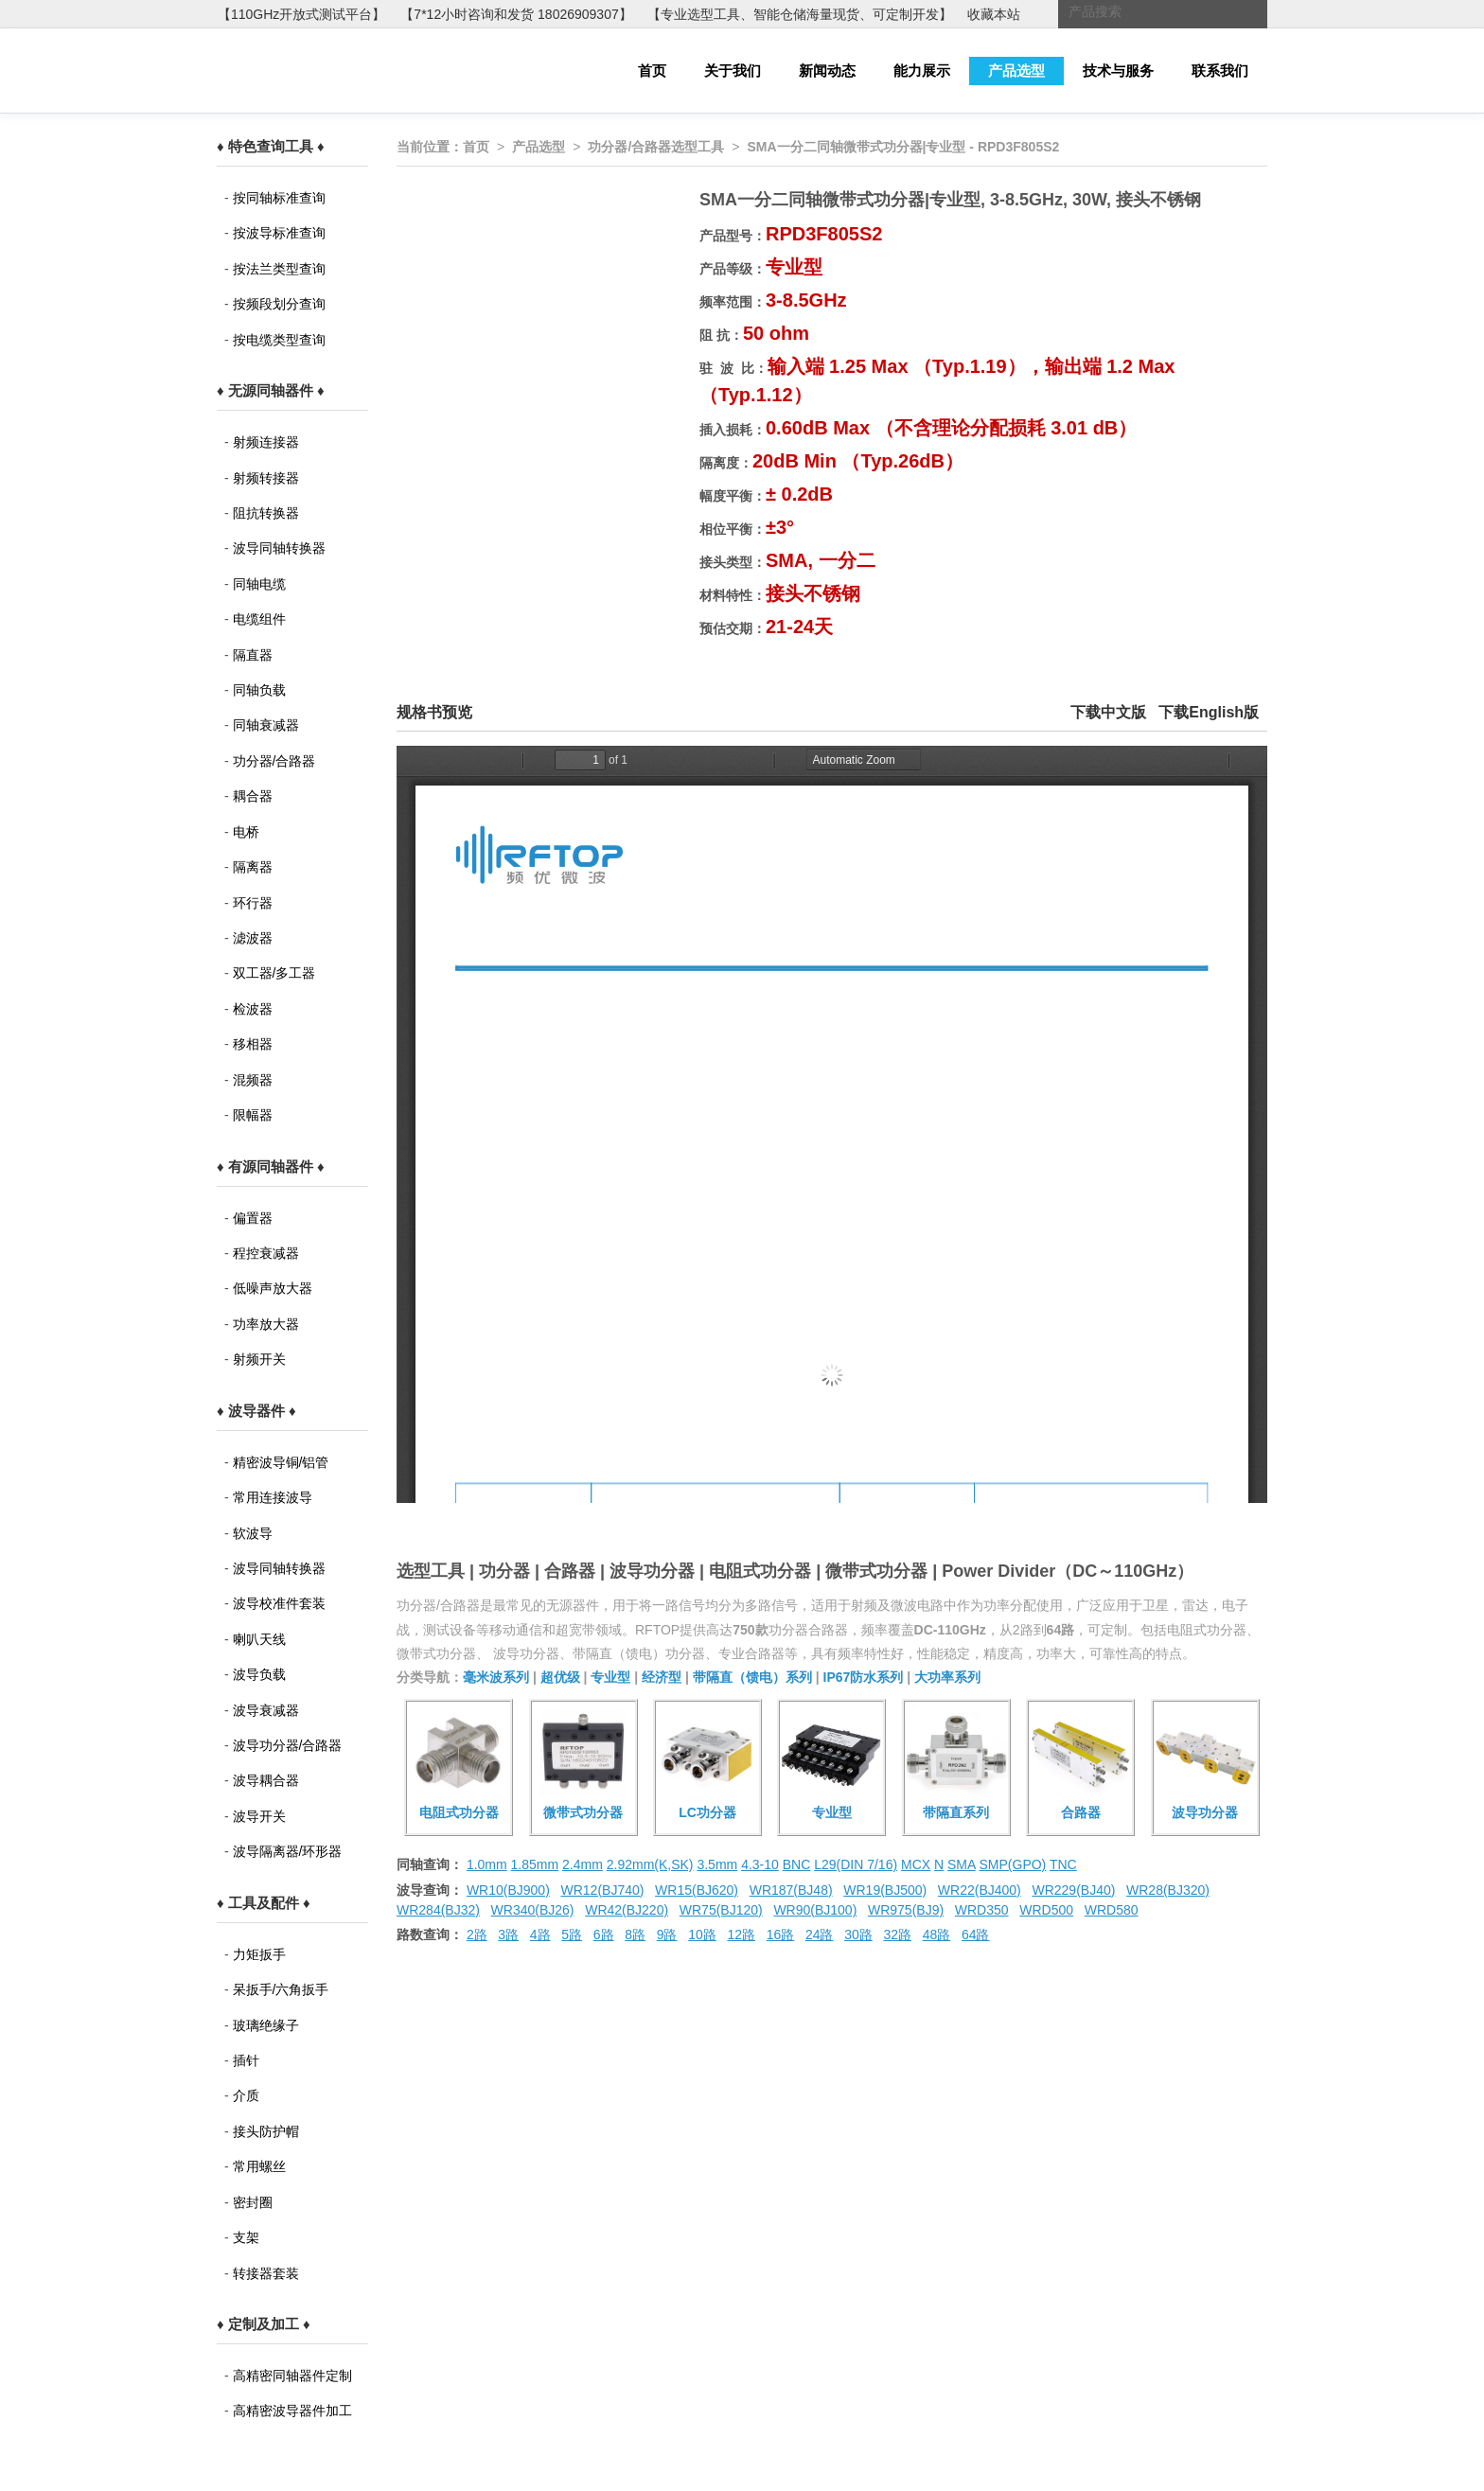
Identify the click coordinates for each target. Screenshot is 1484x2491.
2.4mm (582, 1864)
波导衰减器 (266, 1710)
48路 (937, 1934)
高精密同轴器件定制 (292, 2375)
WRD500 (1046, 1909)
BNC (797, 1864)
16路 (781, 1934)
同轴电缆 (259, 584)
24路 (819, 1934)
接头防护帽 (266, 2131)
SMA (961, 1864)
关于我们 (732, 70)
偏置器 (253, 1218)
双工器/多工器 (274, 972)
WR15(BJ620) (696, 1890)
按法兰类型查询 (279, 268)
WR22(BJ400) (979, 1890)
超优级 (560, 1677)
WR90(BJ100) (815, 1909)
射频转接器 (266, 478)
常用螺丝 (259, 2166)
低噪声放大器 (272, 1288)
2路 (477, 1934)
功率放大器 (266, 1324)
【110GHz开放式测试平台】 (301, 14)
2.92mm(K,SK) (650, 1864)
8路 (635, 1934)
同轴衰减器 (266, 725)
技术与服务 (1118, 70)
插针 (246, 2060)
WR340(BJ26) (532, 1909)
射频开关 (259, 1359)
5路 (571, 1934)
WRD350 (982, 1909)
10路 (702, 1934)
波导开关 (259, 1816)
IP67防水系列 (863, 1677)
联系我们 (1220, 70)
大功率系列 (947, 1677)
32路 (897, 1934)
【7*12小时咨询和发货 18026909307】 (515, 14)
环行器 (253, 902)
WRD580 (1112, 1909)
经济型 (661, 1677)
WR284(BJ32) (438, 1909)
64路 (976, 1934)
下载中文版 (1108, 712)
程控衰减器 (266, 1253)
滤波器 (253, 937)
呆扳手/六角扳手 (281, 1989)
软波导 (253, 1533)
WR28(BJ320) (1168, 1890)
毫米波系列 (496, 1677)
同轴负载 (259, 690)
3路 (508, 1934)
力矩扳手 (259, 1954)
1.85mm (535, 1864)
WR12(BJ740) (602, 1890)
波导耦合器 (266, 1780)
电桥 (246, 831)
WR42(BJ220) (626, 1909)
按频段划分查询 (279, 303)
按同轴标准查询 (279, 197)
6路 (603, 1934)
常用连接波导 (272, 1497)
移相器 (253, 1043)
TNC (1063, 1864)
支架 (246, 2237)
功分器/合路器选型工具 (656, 146)
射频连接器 (266, 442)
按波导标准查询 (279, 232)
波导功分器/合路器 (288, 1745)
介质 (246, 2095)
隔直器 (253, 654)
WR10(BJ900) (508, 1890)
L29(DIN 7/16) (855, 1864)
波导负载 (259, 1674)
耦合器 (253, 796)
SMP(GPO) (1013, 1864)
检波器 (253, 1008)
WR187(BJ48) (791, 1890)
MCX (915, 1864)
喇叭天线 (259, 1639)
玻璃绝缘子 (266, 2025)
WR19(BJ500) (885, 1890)
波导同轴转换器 (279, 548)
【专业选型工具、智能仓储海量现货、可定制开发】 (799, 14)
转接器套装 (266, 2273)
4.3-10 (760, 1864)
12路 (741, 1934)
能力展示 (921, 70)
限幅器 (253, 1114)
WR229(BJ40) (1073, 1890)
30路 (858, 1934)
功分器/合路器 (274, 760)
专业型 (610, 1677)
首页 (652, 70)
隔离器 (253, 866)
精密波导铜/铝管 (281, 1462)
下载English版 (1208, 712)
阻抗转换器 (266, 513)
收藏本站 (993, 14)
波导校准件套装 (279, 1603)
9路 (667, 1934)
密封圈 (253, 2202)
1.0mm (487, 1864)
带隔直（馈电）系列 (752, 1677)
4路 (540, 1934)
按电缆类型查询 (279, 339)
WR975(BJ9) (906, 1909)
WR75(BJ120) (721, 1909)
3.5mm (717, 1864)
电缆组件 (259, 619)
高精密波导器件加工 (292, 2410)
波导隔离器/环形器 (288, 1851)
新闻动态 (827, 70)
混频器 (253, 1079)
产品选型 (1016, 70)
